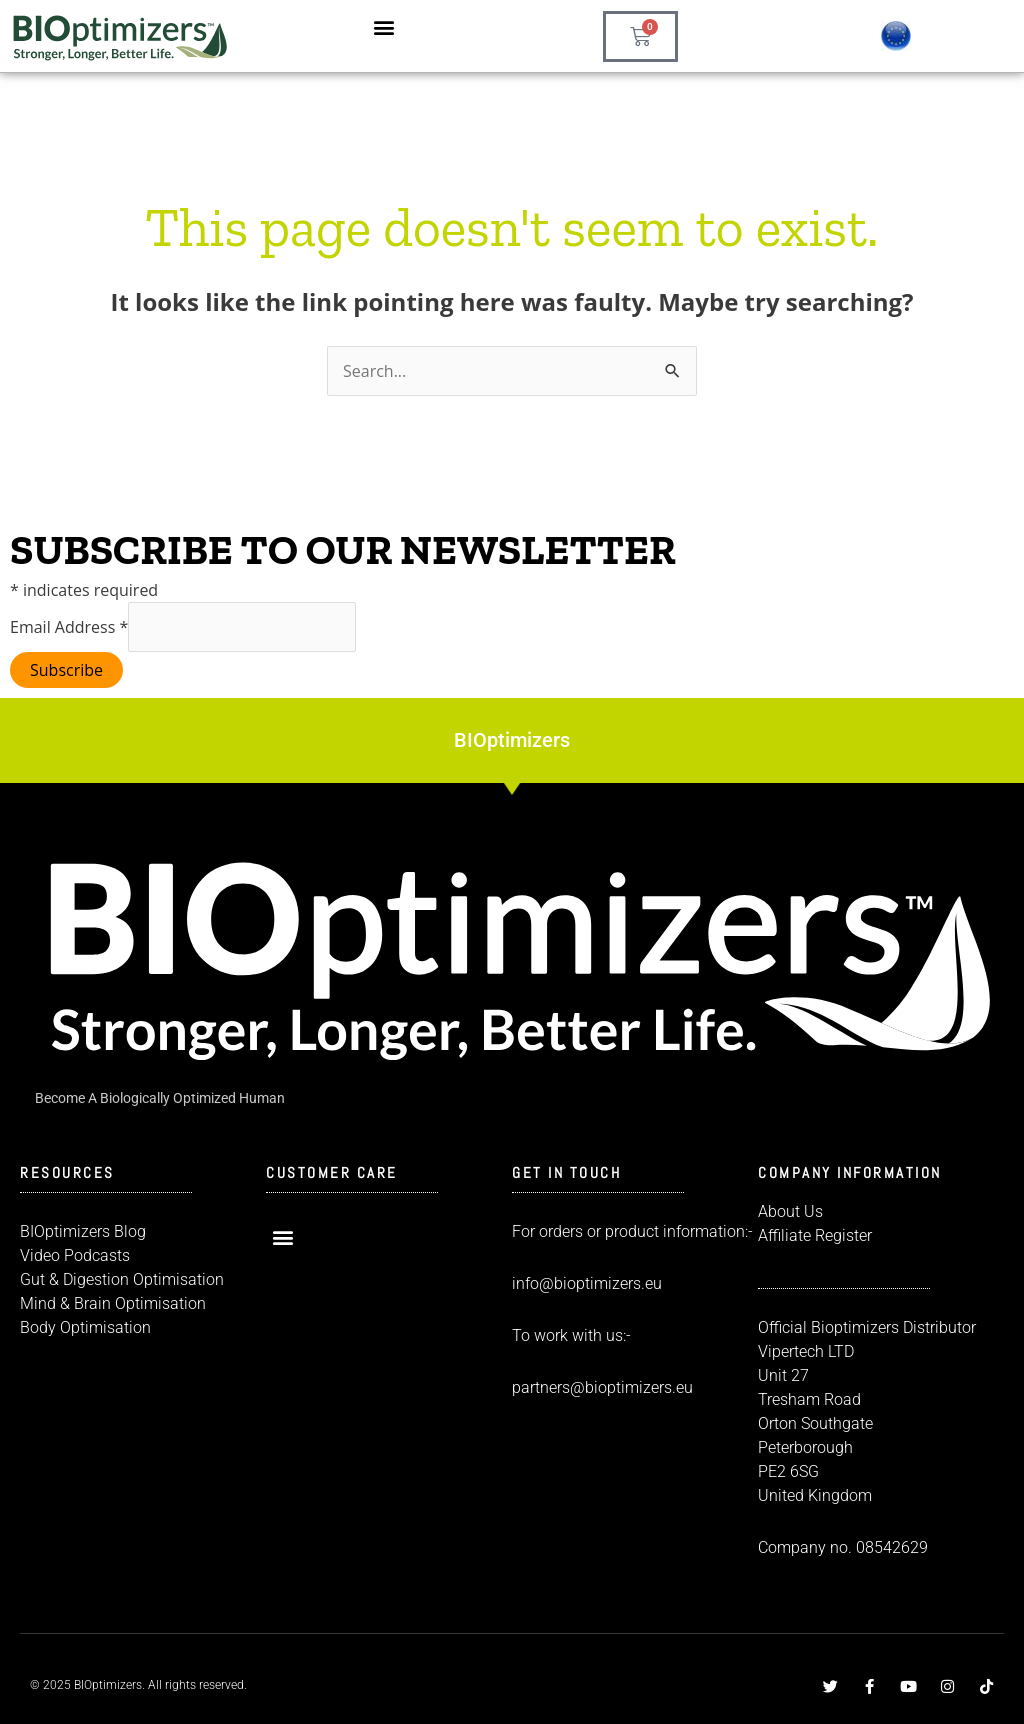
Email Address (69, 627)
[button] (384, 26)
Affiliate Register (815, 1235)
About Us (790, 1211)
